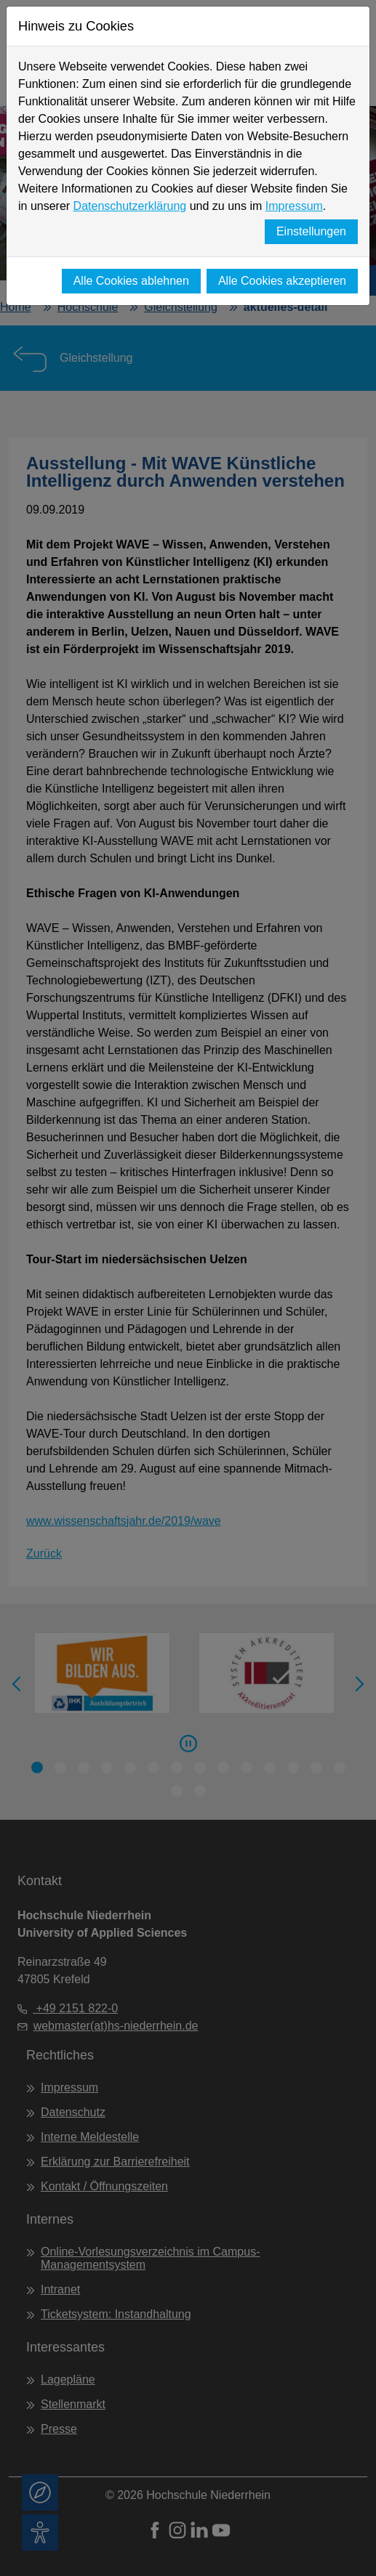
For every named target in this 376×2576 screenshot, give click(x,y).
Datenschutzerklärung (130, 206)
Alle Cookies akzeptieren (282, 281)
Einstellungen (311, 231)
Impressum (294, 206)
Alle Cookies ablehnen (131, 281)
